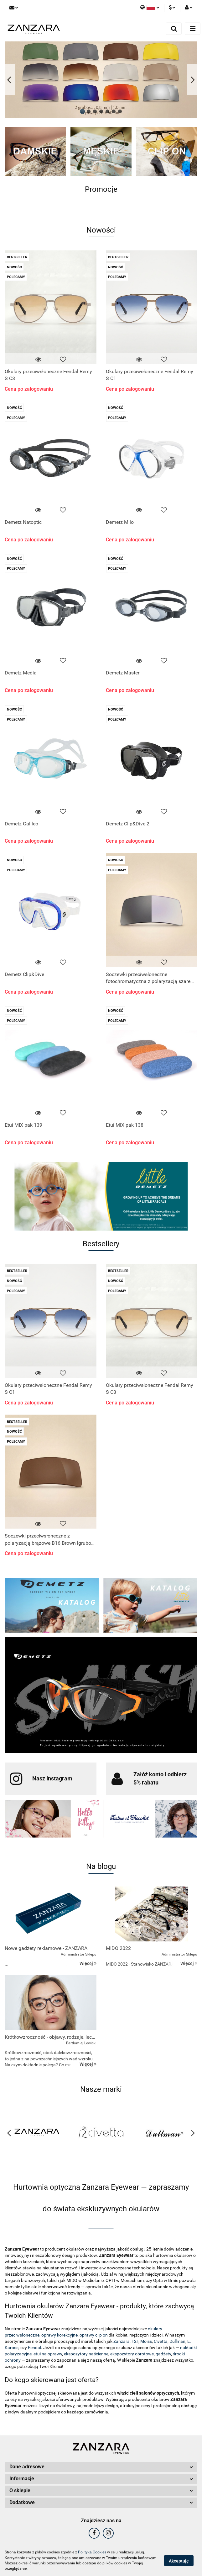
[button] (101, 2467)
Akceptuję (179, 2560)
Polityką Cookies (92, 2552)
